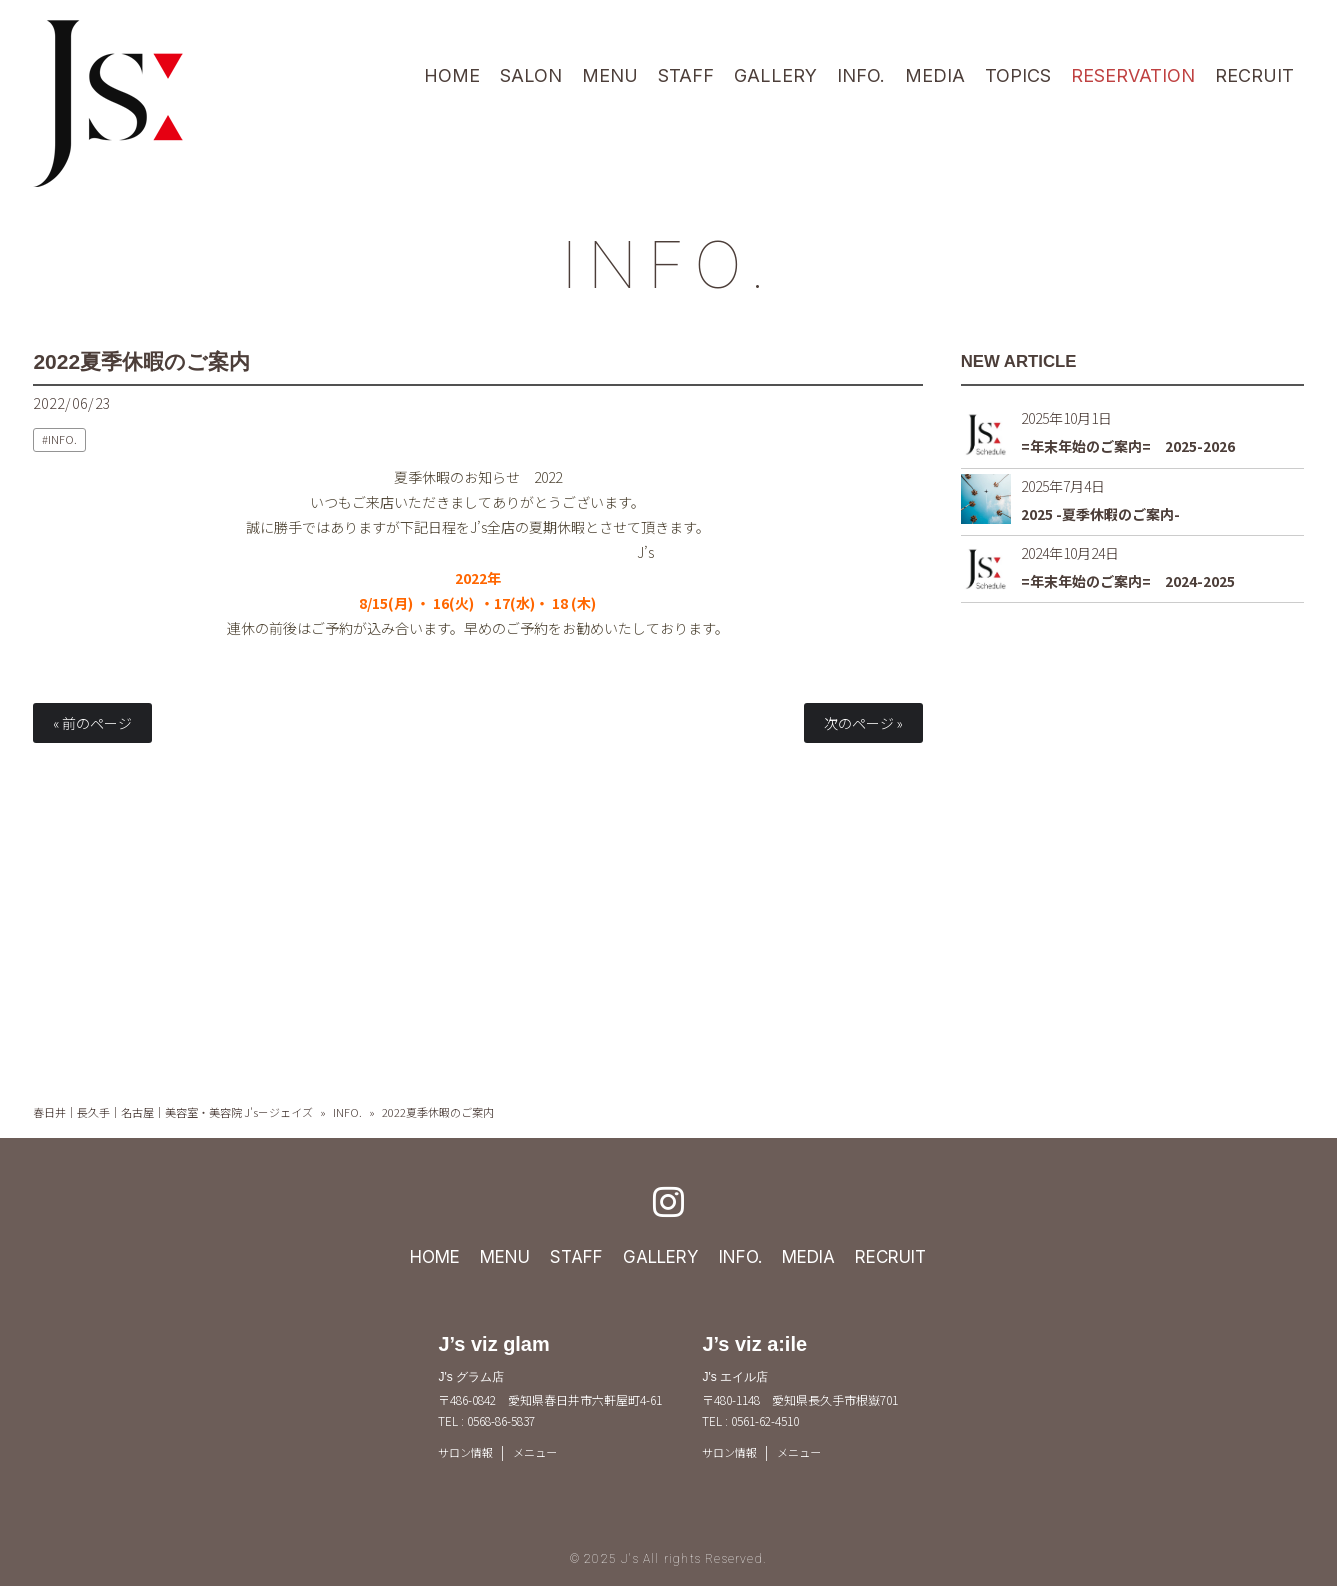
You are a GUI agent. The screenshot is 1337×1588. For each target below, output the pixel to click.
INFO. (668, 261)
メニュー (542, 1452)
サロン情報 (468, 1452)
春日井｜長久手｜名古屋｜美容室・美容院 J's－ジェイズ (173, 1112)
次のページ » (863, 723)
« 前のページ (92, 723)
